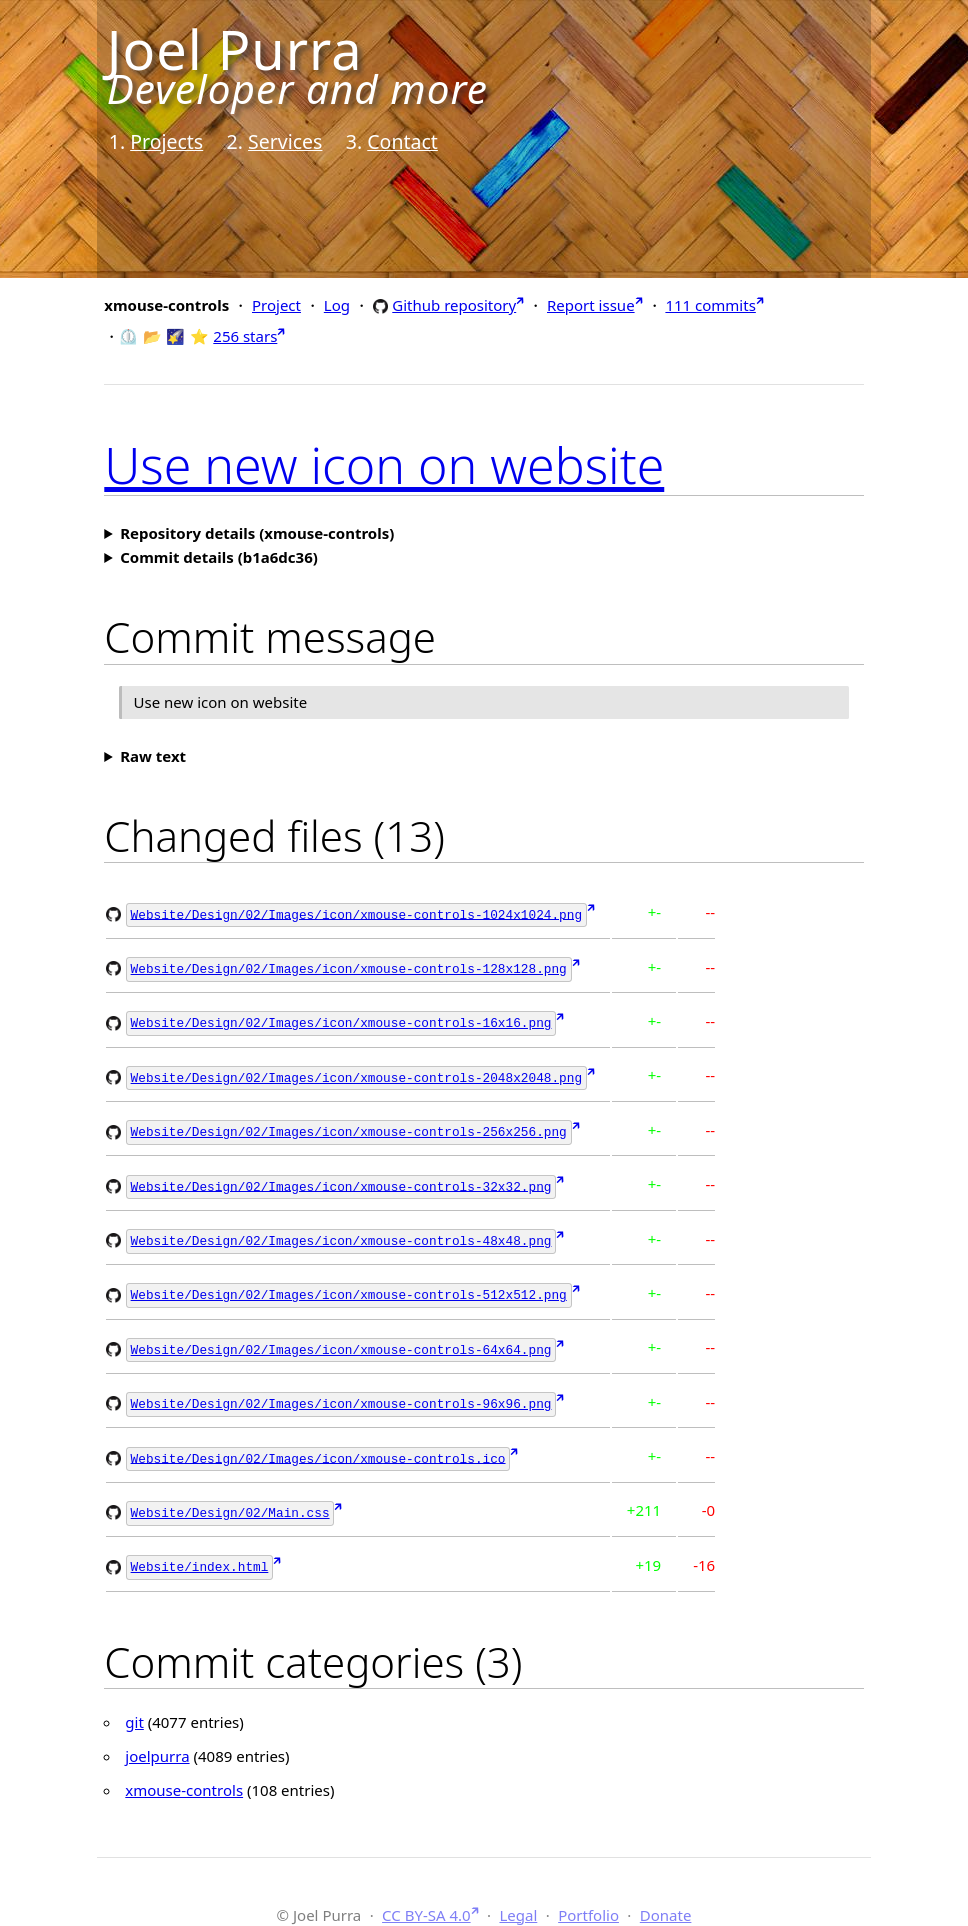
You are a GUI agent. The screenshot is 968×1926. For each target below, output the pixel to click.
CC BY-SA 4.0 (426, 1896)
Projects (166, 141)
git (134, 1704)
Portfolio (588, 1896)
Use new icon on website (384, 465)
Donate (666, 1896)
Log (337, 305)
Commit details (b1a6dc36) (219, 557)
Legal (518, 1896)
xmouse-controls (184, 1772)
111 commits (710, 305)
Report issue (591, 305)
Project (276, 305)
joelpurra (157, 1738)
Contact (402, 141)
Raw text (153, 756)
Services (285, 141)
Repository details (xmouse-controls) (257, 533)
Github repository (454, 304)
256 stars (245, 336)
